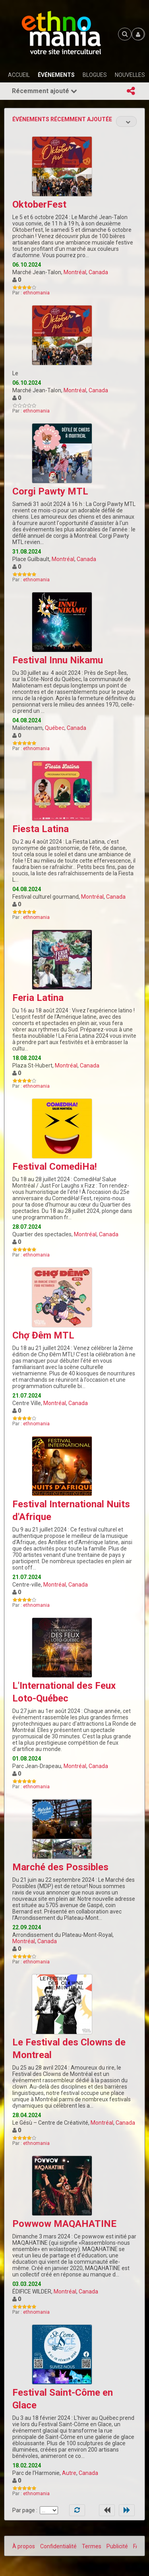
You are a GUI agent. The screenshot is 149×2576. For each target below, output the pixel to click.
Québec (54, 728)
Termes (91, 2546)
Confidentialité (58, 2546)
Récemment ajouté (44, 91)
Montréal (75, 272)
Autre (69, 2473)
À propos (23, 2546)
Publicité (117, 2546)
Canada (98, 272)
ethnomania (36, 293)
